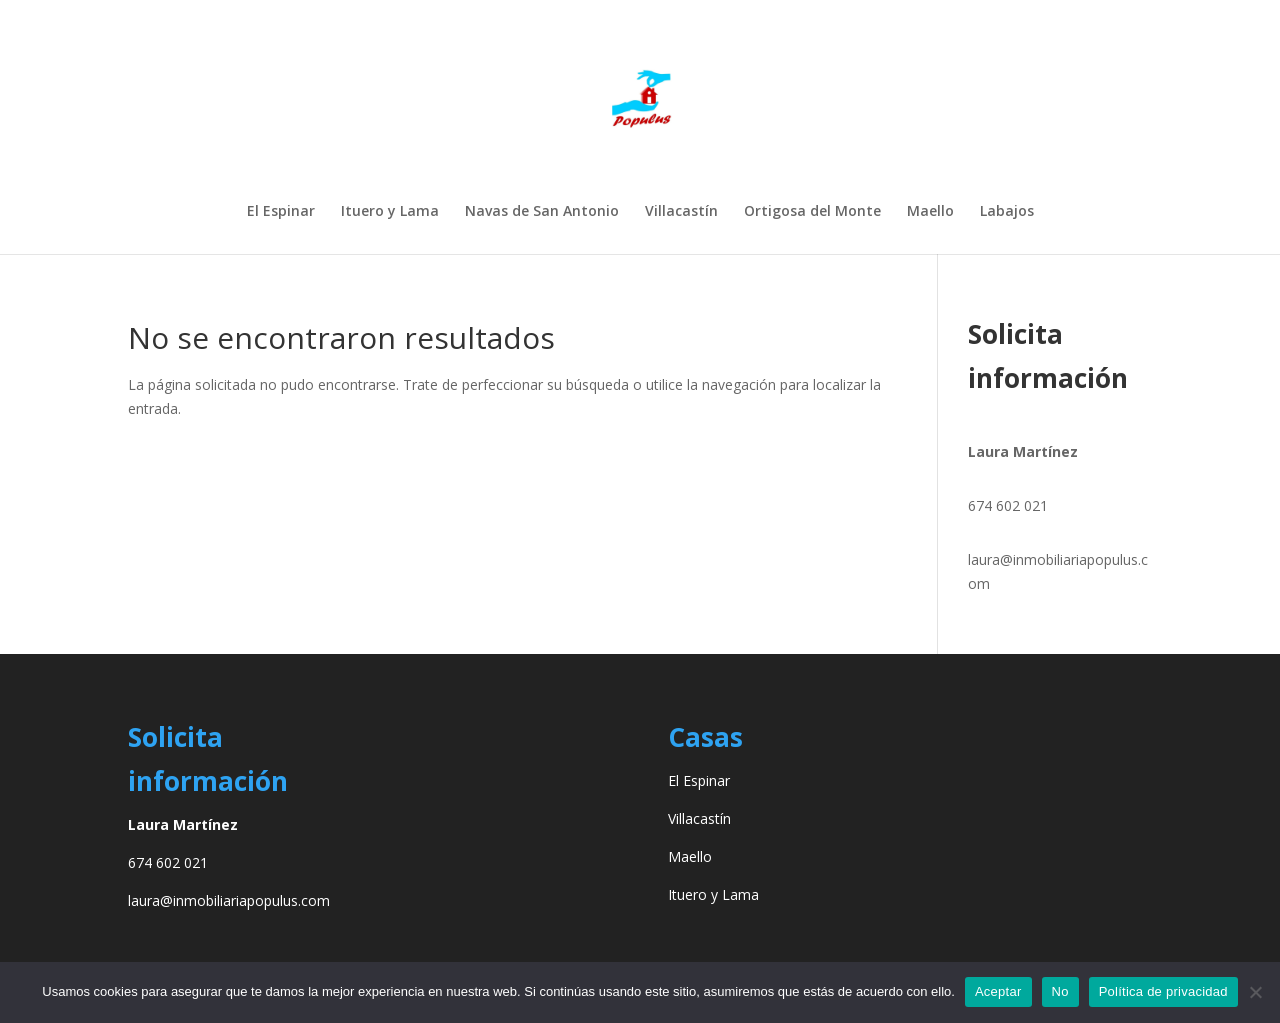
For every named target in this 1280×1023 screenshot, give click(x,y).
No (1060, 991)
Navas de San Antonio (542, 212)
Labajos (1007, 212)
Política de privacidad (1163, 991)
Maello (930, 212)
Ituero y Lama (390, 212)
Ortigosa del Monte (812, 212)
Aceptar (998, 991)
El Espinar (281, 212)
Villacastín (681, 212)
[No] (1255, 992)
